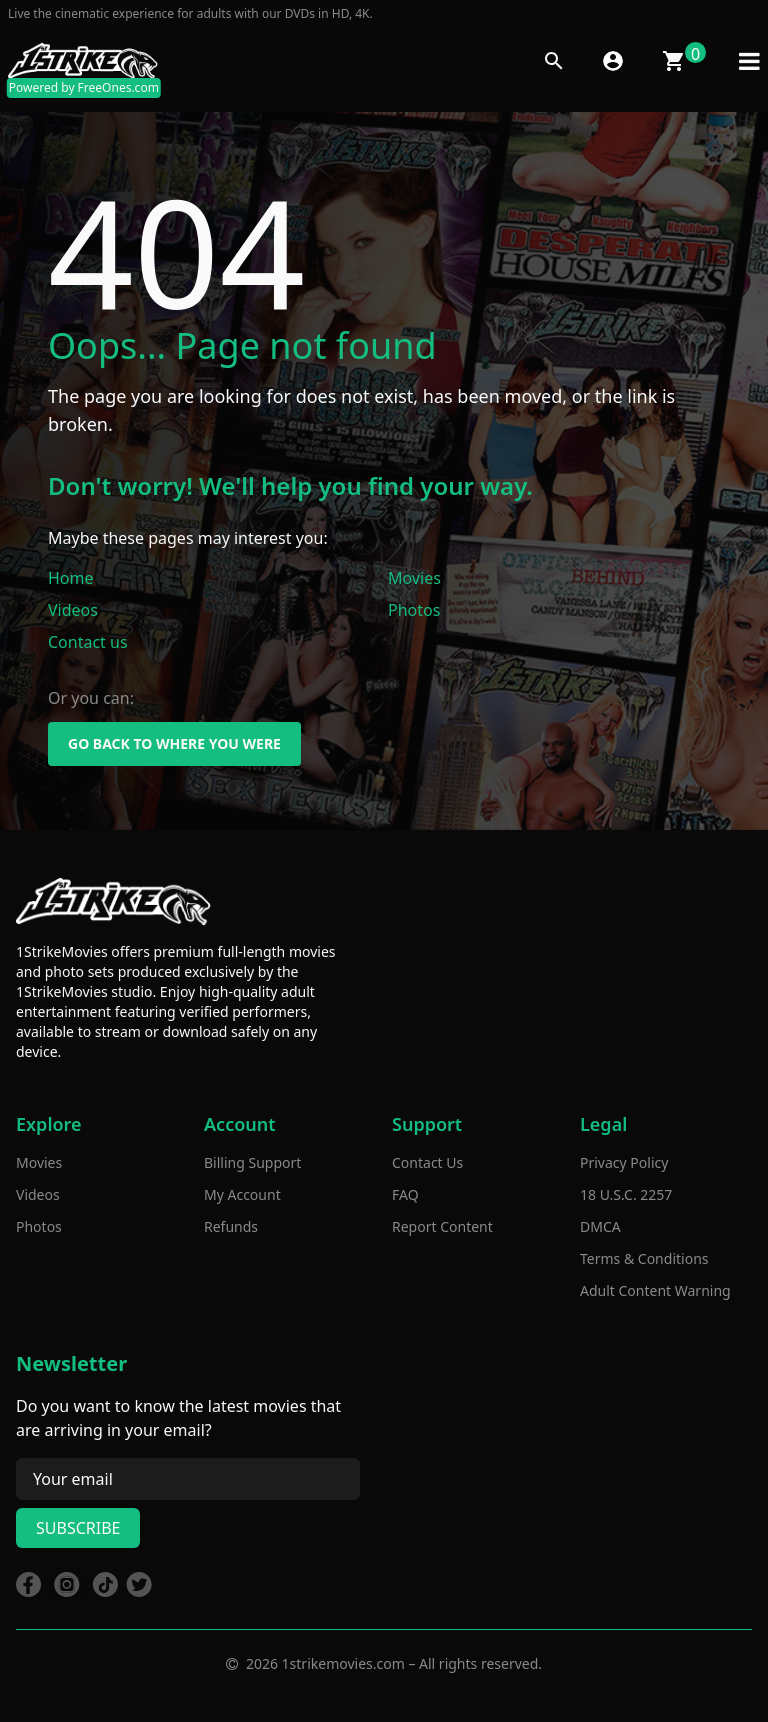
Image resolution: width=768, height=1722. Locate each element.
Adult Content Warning (655, 1290)
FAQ (405, 1194)
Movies (414, 578)
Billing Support (252, 1162)
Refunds (231, 1226)
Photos (414, 610)
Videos (73, 610)
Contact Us (427, 1162)
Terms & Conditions (644, 1258)
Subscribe (78, 1528)
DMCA (600, 1226)
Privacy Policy (624, 1162)
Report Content (442, 1226)
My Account (242, 1194)
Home (71, 578)
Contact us (88, 642)
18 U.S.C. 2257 (626, 1194)
